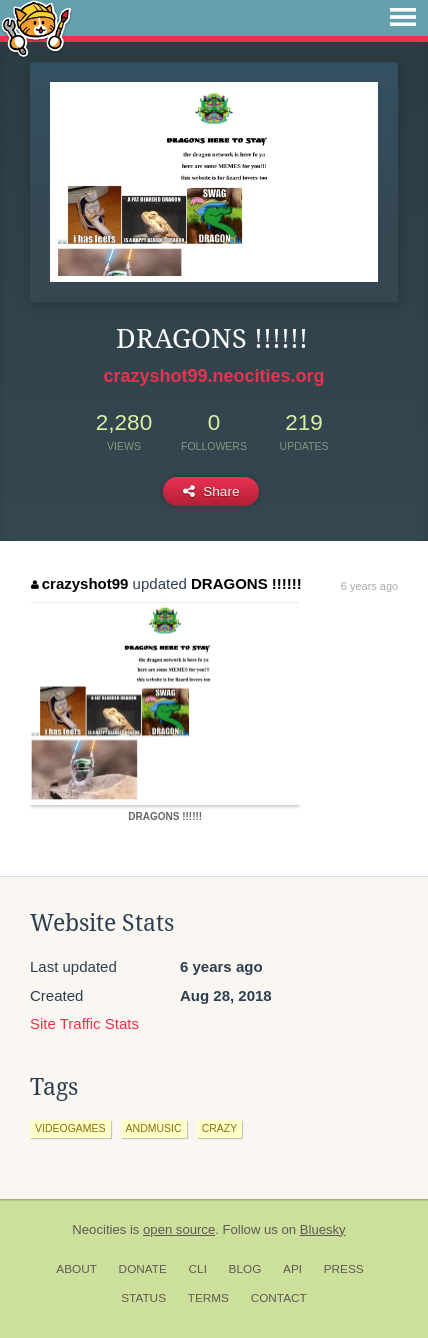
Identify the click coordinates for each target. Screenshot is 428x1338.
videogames (70, 1128)
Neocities (99, 1229)
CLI (198, 1269)
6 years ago (369, 586)
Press (344, 1269)
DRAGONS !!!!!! (246, 583)
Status (143, 1298)
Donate (143, 1269)
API (292, 1269)
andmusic (154, 1128)
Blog (245, 1269)
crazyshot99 (79, 583)
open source (179, 1229)
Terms (208, 1298)
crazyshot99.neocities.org (213, 376)
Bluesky (323, 1229)
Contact (279, 1298)
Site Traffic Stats (84, 1023)
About (76, 1269)
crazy (220, 1128)
